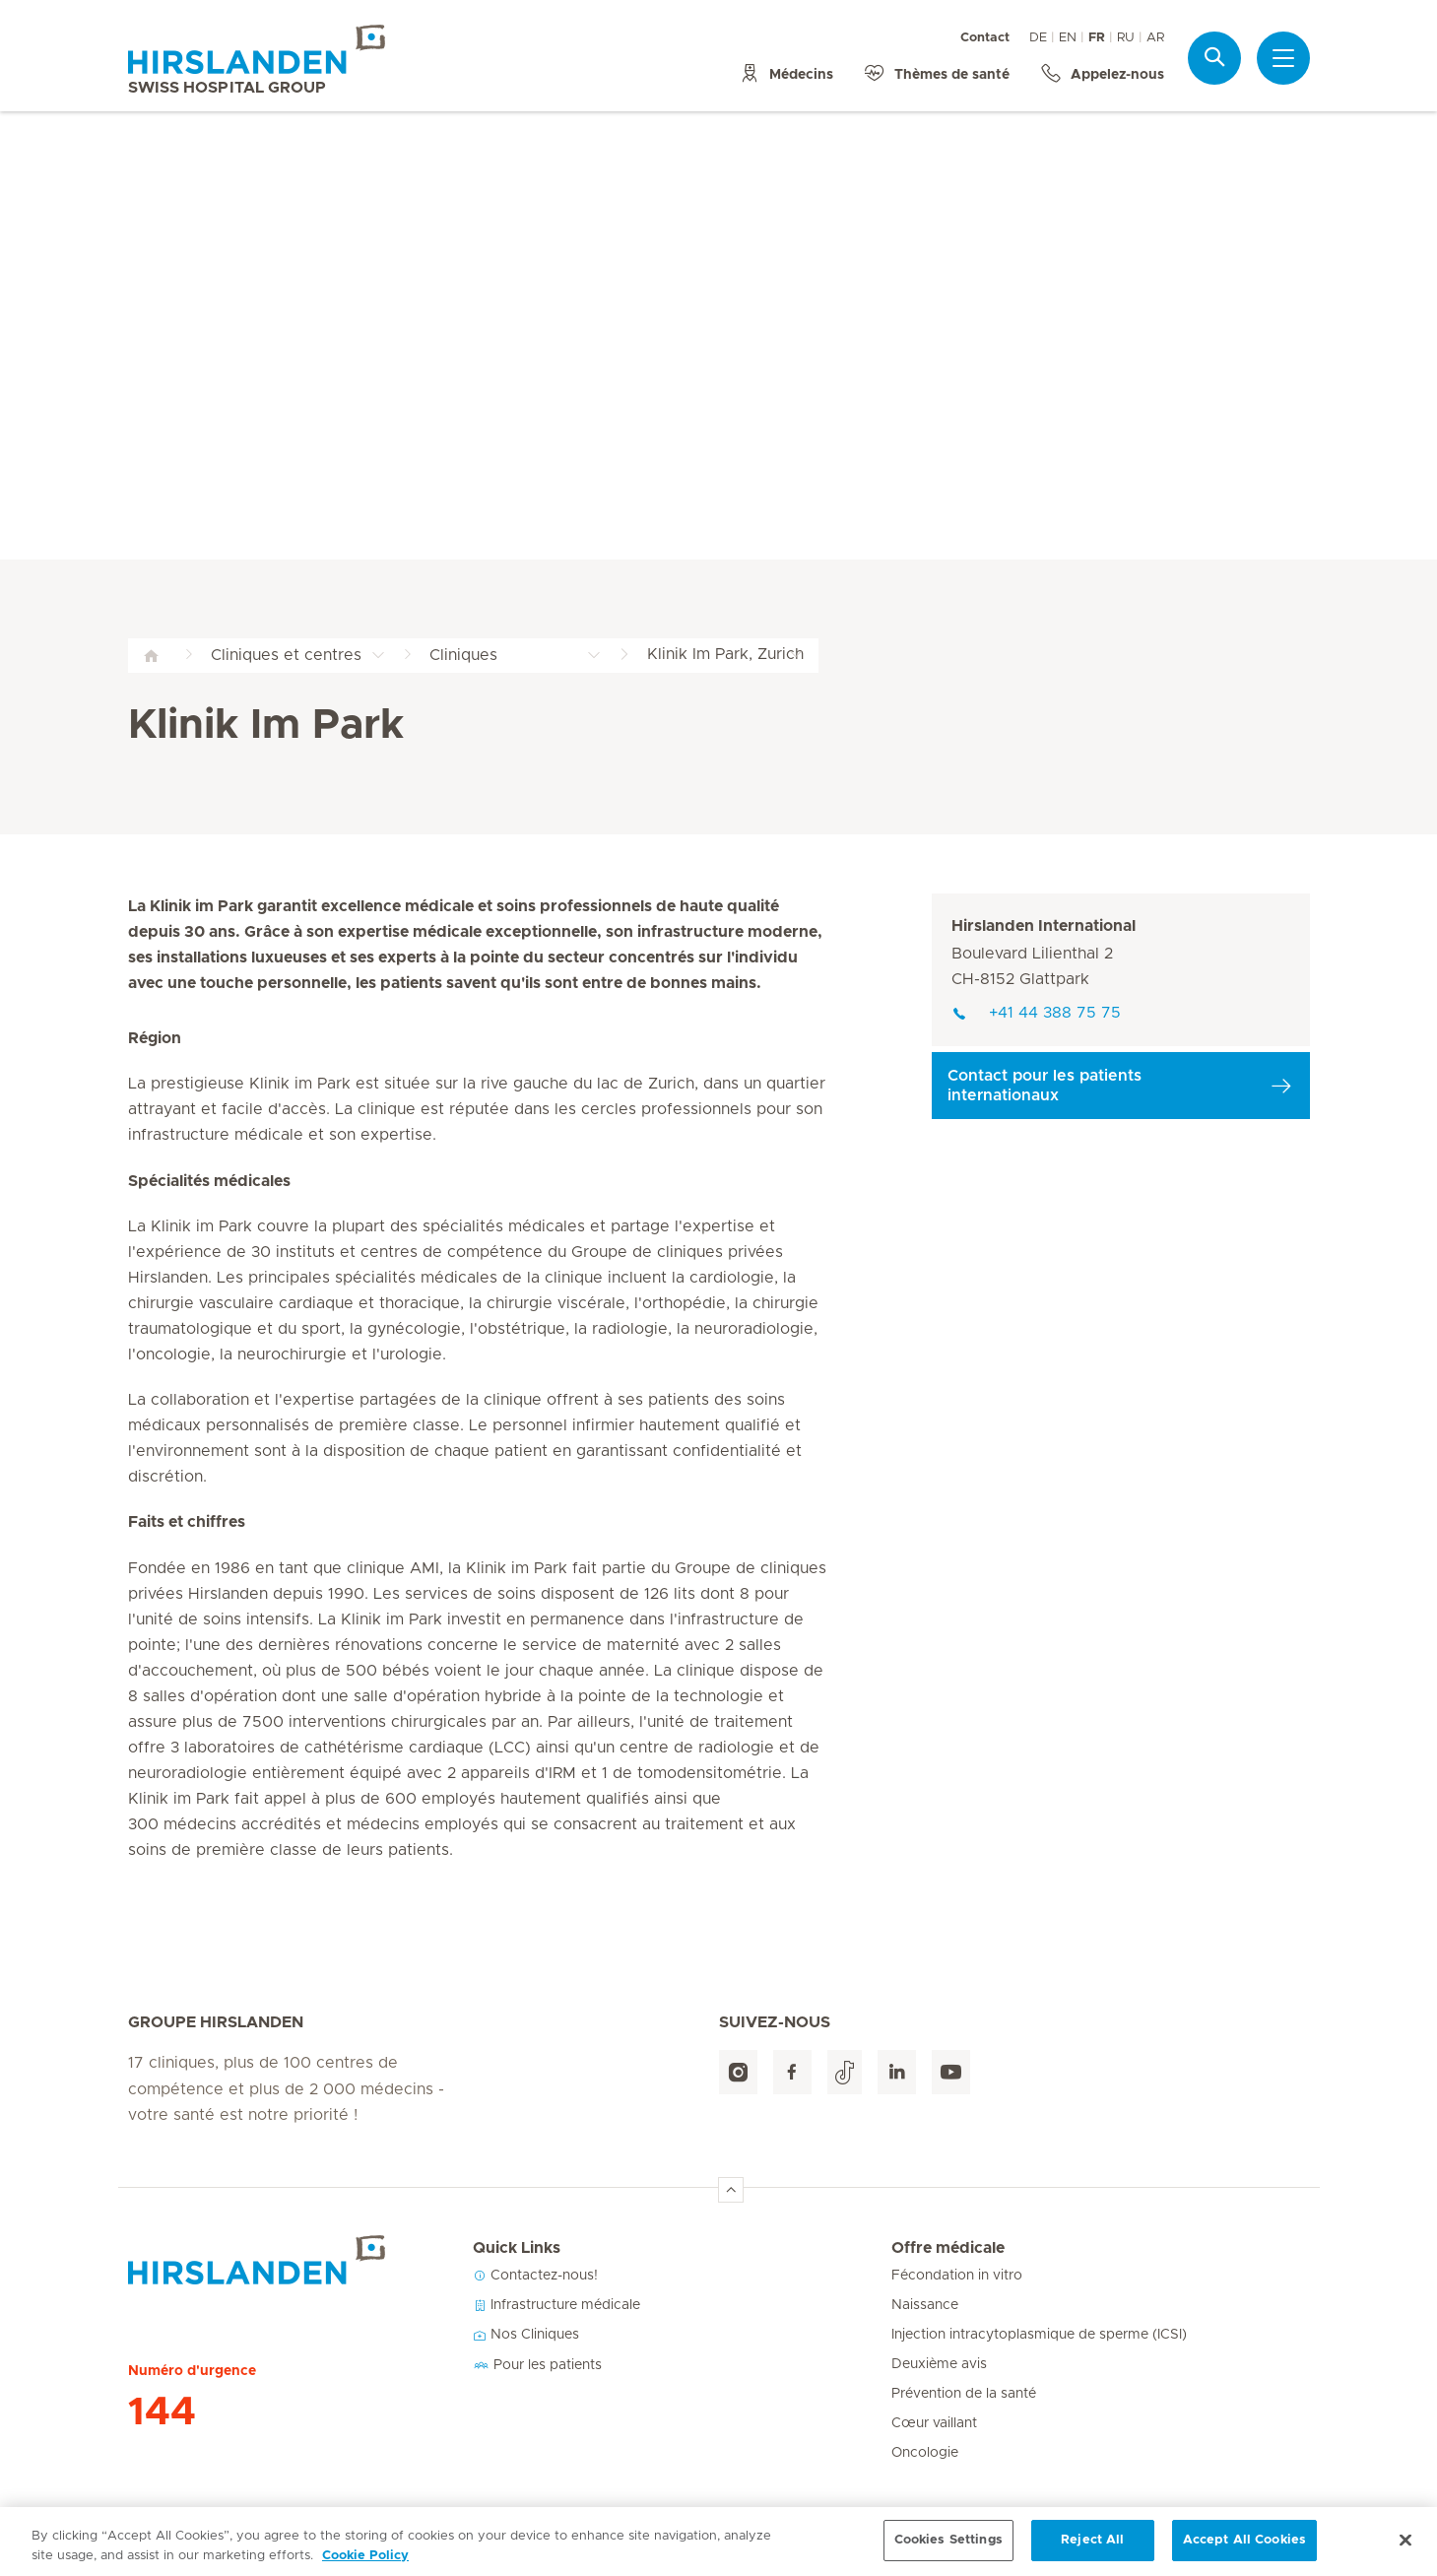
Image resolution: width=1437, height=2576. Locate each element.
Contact (985, 38)
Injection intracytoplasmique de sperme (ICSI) (1039, 2335)
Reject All (1092, 2551)
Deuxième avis (939, 2364)
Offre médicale (948, 2248)
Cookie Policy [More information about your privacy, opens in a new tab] (365, 2567)
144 (162, 2412)
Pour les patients (537, 2365)
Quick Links (516, 2248)
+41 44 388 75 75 (1036, 1013)
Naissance (924, 2305)
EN (1068, 38)
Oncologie (924, 2453)
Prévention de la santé (963, 2394)
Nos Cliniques (526, 2335)
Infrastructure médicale (556, 2305)
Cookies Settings (948, 2551)
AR (1155, 38)
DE (1038, 38)
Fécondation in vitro (956, 2275)
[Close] (1405, 2552)
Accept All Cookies (1244, 2551)
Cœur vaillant (934, 2423)
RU (1126, 38)
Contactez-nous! (535, 2275)
